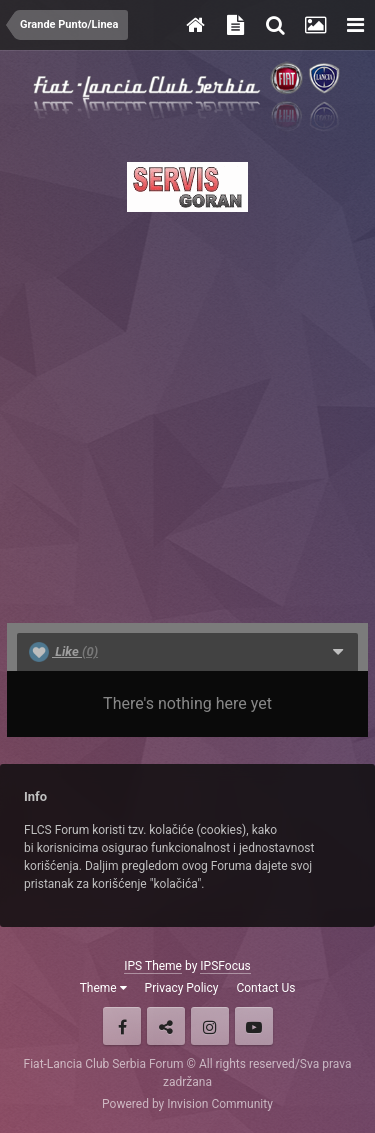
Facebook (122, 1026)
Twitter (166, 1026)
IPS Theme (153, 966)
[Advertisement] (187, 411)
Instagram (210, 1026)
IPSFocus (225, 966)
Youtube (254, 1026)
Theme (103, 988)
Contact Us (265, 988)
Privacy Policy (182, 988)
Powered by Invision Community (187, 1104)
